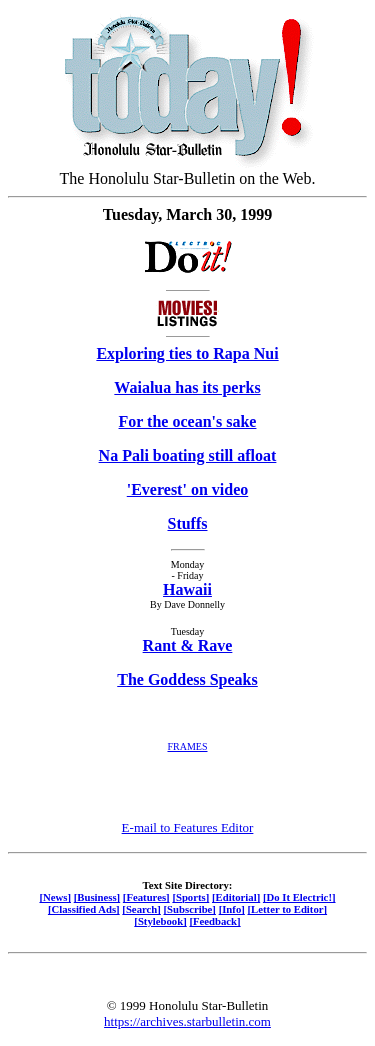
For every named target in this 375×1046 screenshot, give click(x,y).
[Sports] (190, 897)
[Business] (97, 897)
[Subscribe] (190, 909)
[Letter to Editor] (288, 909)
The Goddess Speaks (187, 679)
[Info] (232, 909)
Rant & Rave (188, 645)
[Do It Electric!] (299, 897)
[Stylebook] (160, 921)
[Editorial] (236, 897)
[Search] (141, 909)
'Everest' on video (187, 489)
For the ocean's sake (188, 421)
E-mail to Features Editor (188, 827)
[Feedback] (214, 921)
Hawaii (187, 589)
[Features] (146, 897)
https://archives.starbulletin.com (187, 1021)
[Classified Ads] (84, 909)
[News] (55, 897)
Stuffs (187, 523)
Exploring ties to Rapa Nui (187, 353)
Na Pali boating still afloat (188, 455)
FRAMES (187, 746)
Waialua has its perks (187, 387)
